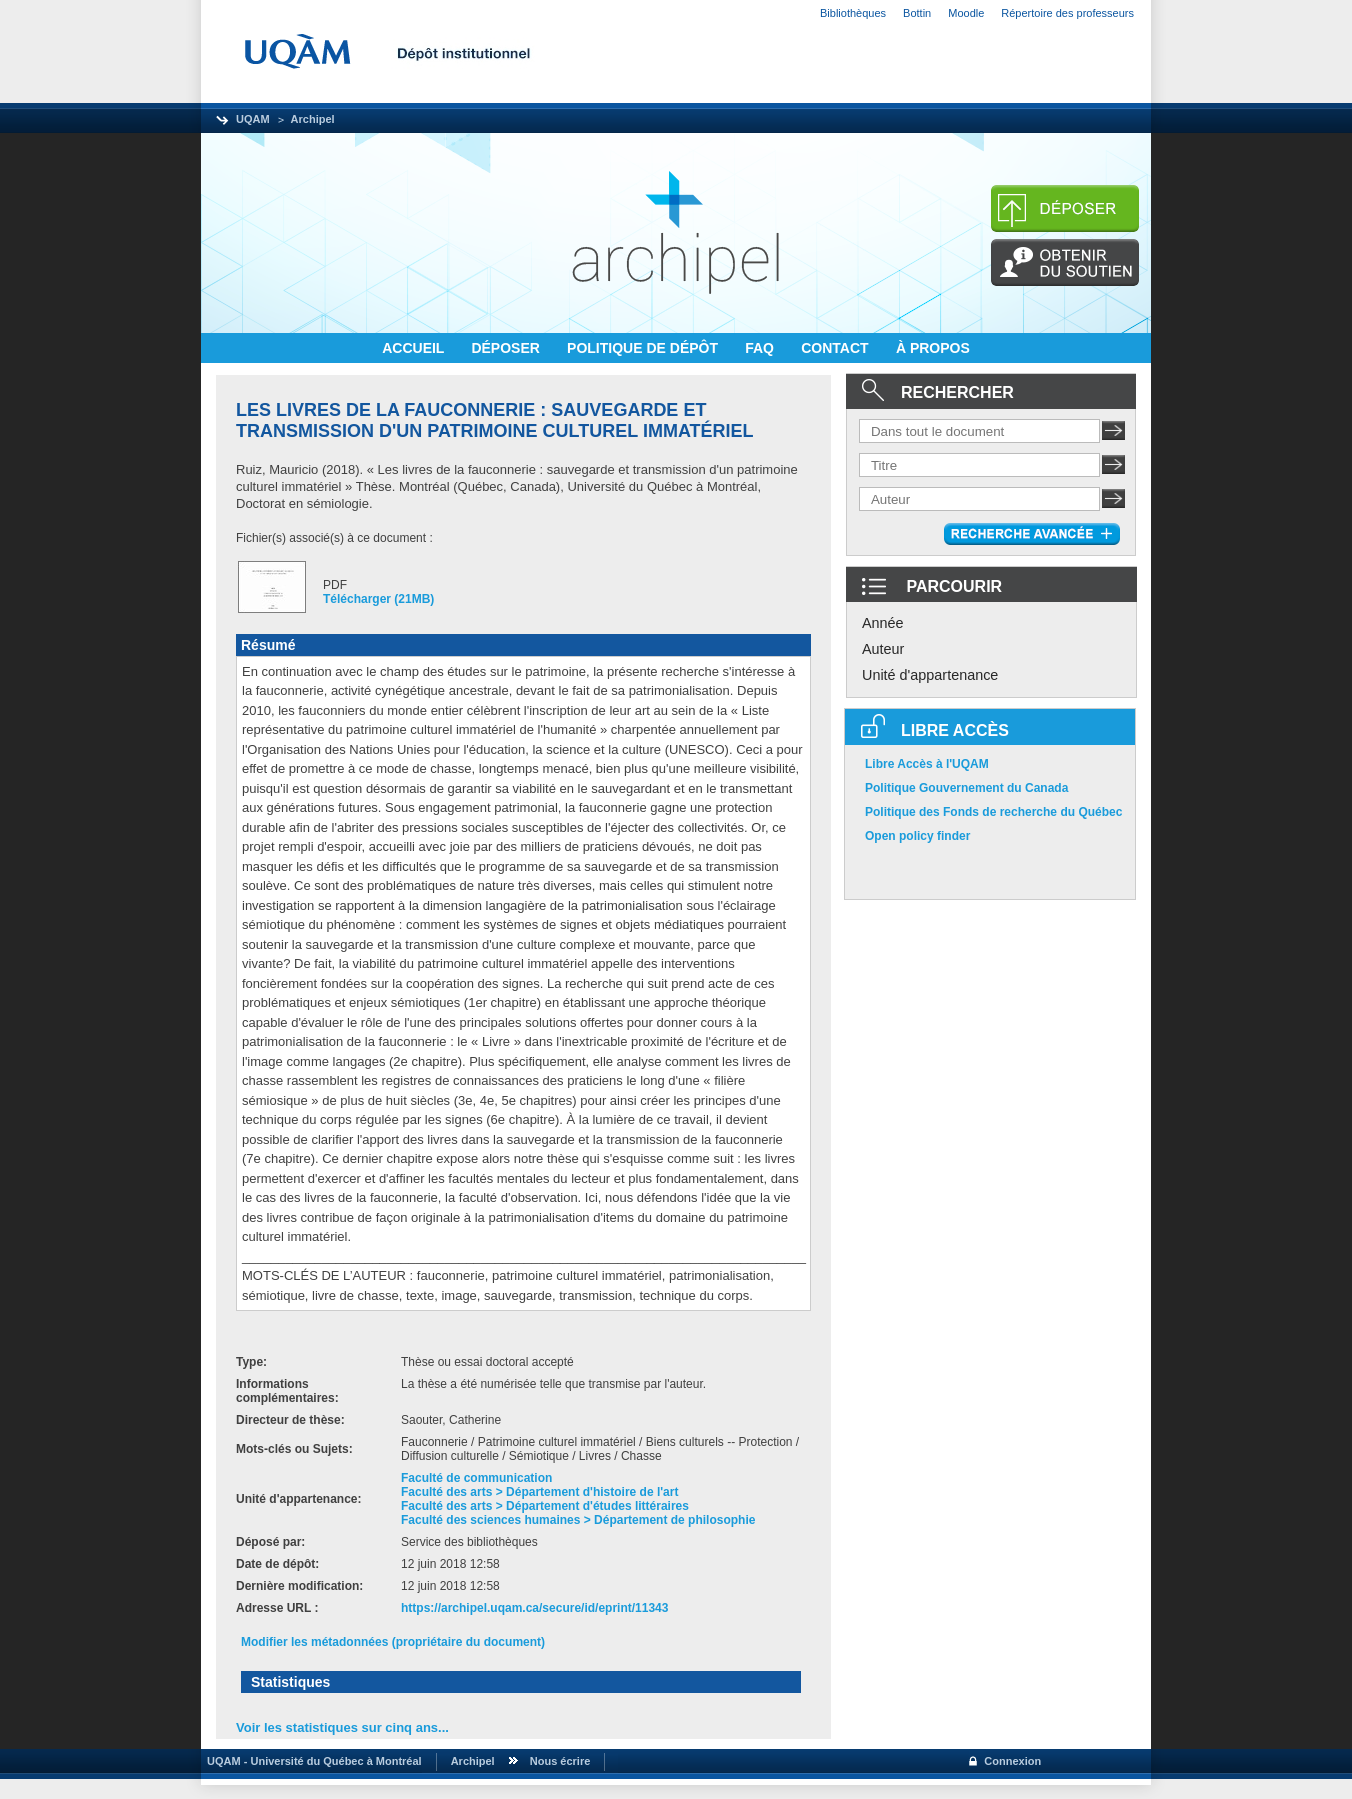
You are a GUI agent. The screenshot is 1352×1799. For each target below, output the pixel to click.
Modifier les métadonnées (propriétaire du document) (393, 1642)
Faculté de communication (476, 1478)
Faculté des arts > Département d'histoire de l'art (539, 1492)
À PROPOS (933, 348)
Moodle (966, 13)
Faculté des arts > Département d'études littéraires (545, 1506)
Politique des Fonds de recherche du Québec (993, 812)
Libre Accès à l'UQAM (927, 764)
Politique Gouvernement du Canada (966, 788)
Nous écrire (560, 1761)
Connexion (1012, 1761)
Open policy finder (917, 836)
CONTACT (836, 348)
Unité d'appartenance (930, 675)
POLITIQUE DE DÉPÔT (644, 348)
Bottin (917, 13)
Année (883, 623)
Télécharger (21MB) (378, 599)
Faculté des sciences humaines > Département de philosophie (578, 1520)
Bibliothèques (853, 13)
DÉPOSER (507, 348)
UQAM (253, 119)
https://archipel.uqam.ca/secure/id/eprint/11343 (534, 1608)
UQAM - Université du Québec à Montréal (311, 1761)
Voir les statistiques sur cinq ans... (342, 1727)
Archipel (313, 119)
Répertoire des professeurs (1067, 13)
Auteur (883, 649)
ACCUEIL (415, 348)
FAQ (761, 348)
